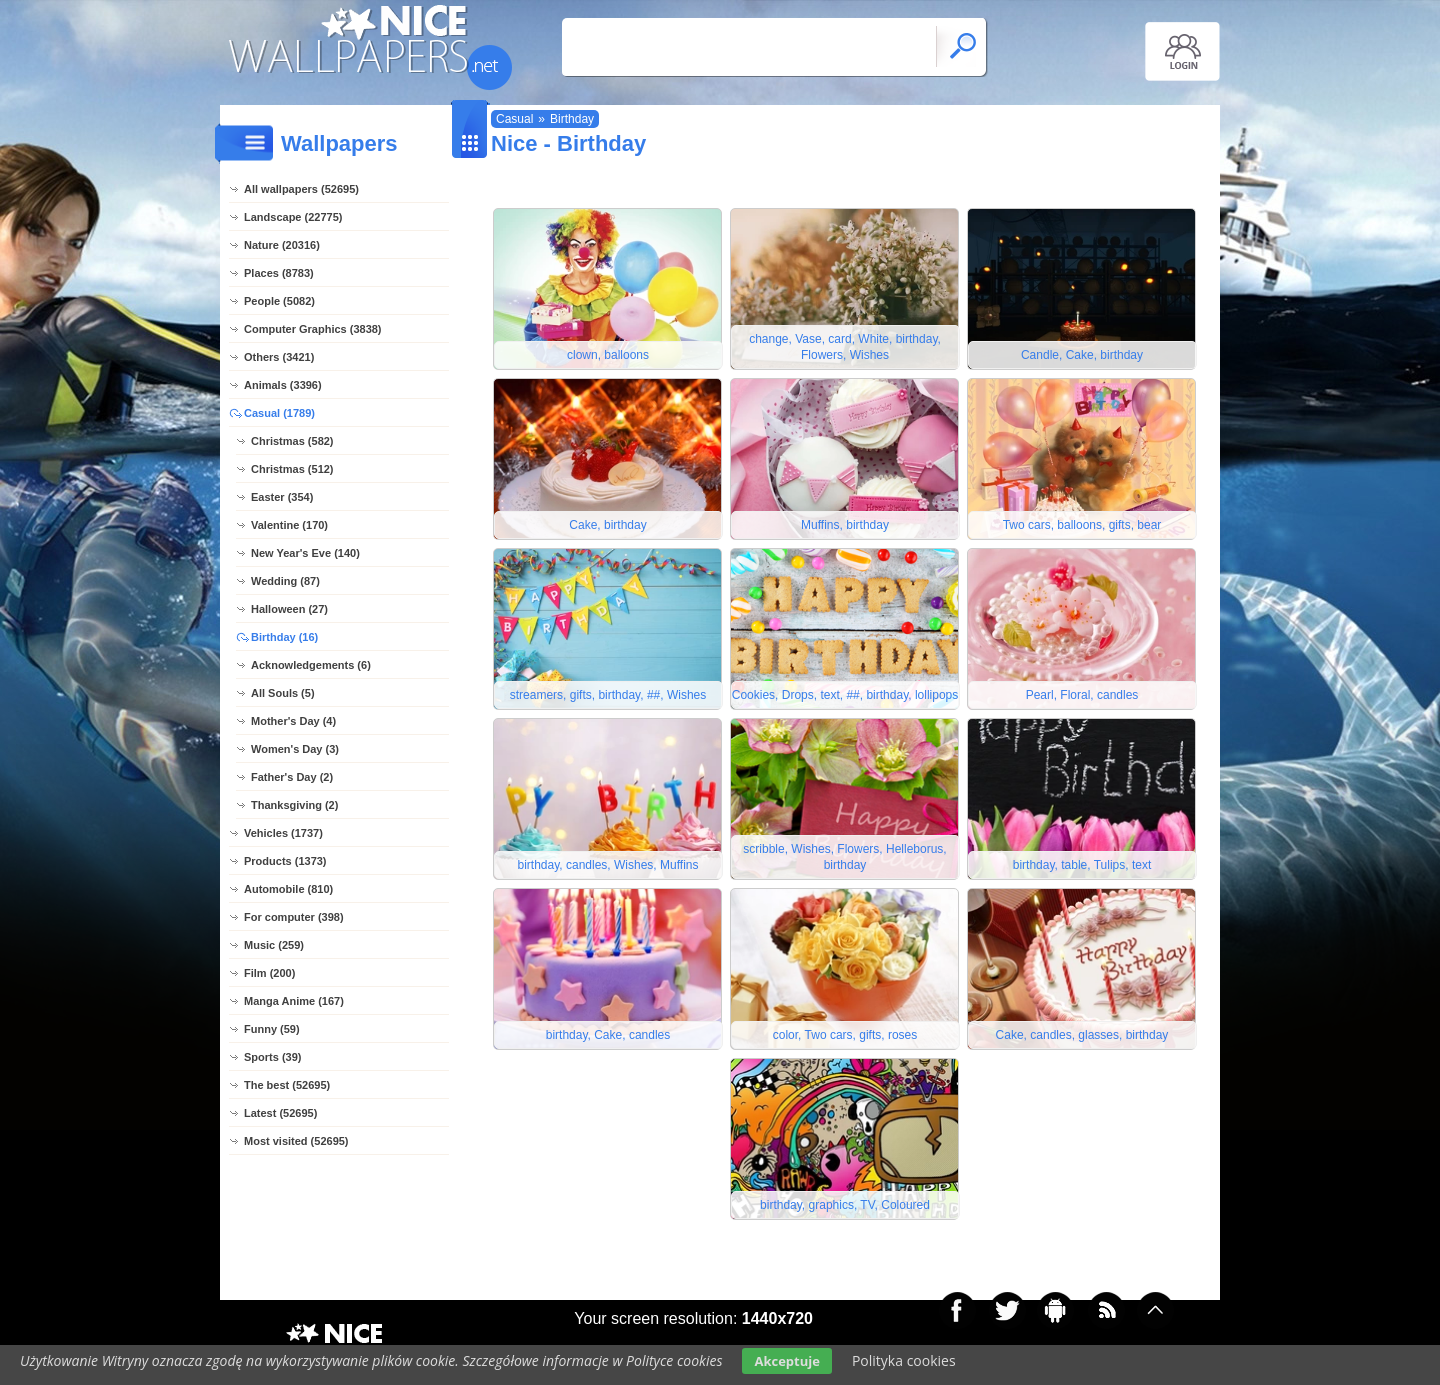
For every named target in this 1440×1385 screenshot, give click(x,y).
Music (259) (274, 945)
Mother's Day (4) (293, 721)
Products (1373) (285, 861)
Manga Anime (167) (294, 1001)
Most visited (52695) (296, 1141)
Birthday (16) (284, 637)
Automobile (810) (288, 889)
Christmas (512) (292, 469)
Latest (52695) (280, 1113)
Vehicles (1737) (283, 833)
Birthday (572, 119)
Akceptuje (786, 1361)
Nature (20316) (282, 245)
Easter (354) (282, 497)
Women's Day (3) (295, 749)
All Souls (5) (283, 693)
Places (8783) (279, 273)
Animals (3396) (283, 385)
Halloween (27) (289, 609)
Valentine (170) (289, 525)
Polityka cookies (904, 1360)
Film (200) (269, 973)
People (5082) (279, 301)
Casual (514, 119)
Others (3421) (279, 357)
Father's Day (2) (292, 777)
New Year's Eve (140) (305, 553)
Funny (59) (272, 1029)
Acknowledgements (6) (311, 665)
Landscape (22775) (293, 217)
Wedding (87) (285, 581)
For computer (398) (294, 917)
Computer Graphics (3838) (313, 329)
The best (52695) (287, 1085)
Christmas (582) (292, 441)
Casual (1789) (279, 413)
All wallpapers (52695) (301, 189)
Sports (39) (272, 1057)
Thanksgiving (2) (294, 805)
